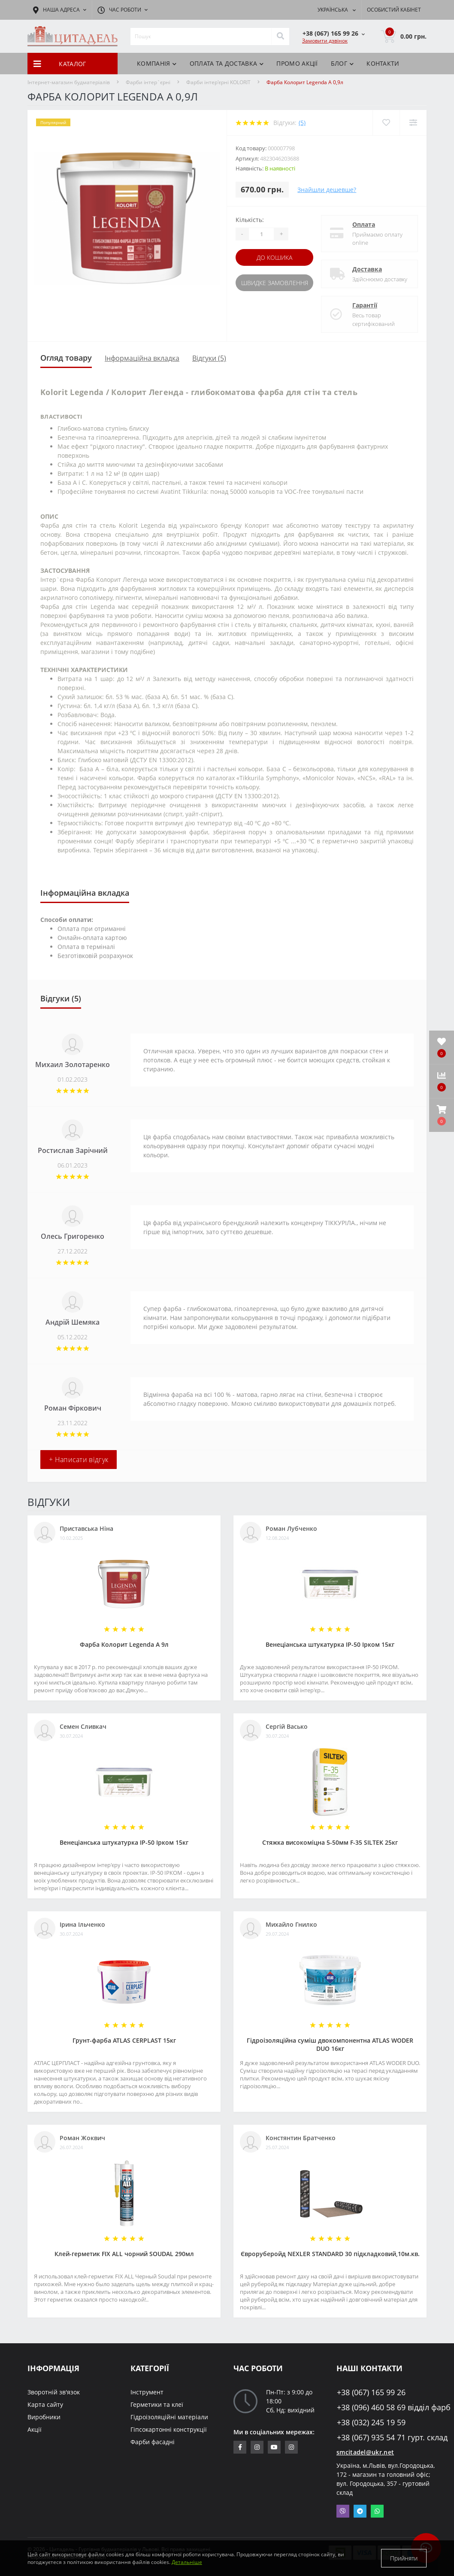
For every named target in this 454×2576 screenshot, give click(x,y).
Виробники (44, 2417)
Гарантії (364, 305)
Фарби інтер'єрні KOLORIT (218, 82)
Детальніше (187, 2562)
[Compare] (413, 122)
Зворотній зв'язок (53, 2392)
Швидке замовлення (274, 283)
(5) (302, 123)
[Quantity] (261, 234)
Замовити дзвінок (325, 40)
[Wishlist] (386, 122)
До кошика (274, 257)
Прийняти (404, 2558)
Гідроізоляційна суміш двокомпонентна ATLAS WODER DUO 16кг (330, 2044)
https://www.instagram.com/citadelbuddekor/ (291, 2447)
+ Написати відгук (78, 1459)
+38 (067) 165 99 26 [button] (371, 2392)
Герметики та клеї (156, 2404)
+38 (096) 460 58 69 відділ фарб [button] (382, 2407)
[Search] (280, 36)
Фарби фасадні (152, 2442)
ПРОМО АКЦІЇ (297, 63)
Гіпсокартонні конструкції (168, 2429)
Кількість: (250, 220)
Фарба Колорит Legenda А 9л (124, 1644)
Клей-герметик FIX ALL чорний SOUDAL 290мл (124, 2254)
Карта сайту (45, 2404)
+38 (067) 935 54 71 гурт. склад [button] (382, 2437)
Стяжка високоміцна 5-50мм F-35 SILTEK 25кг (330, 1842)
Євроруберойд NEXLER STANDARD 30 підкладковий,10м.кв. (330, 2254)
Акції (34, 2429)
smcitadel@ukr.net (365, 2452)
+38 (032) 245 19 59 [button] (371, 2422)
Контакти (382, 63)
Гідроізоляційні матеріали (169, 2417)
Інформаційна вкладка (142, 358)
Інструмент (146, 2392)
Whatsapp (377, 2511)
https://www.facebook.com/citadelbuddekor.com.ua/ (240, 2447)
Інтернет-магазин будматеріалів (68, 82)
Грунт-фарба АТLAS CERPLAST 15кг (124, 2040)
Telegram (360, 2511)
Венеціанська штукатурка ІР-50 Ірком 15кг (330, 1644)
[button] (441, 1115)
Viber (343, 2511)
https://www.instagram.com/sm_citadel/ (257, 2447)
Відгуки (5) (209, 358)
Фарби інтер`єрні (148, 82)
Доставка (367, 269)
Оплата (363, 224)
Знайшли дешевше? (326, 190)
